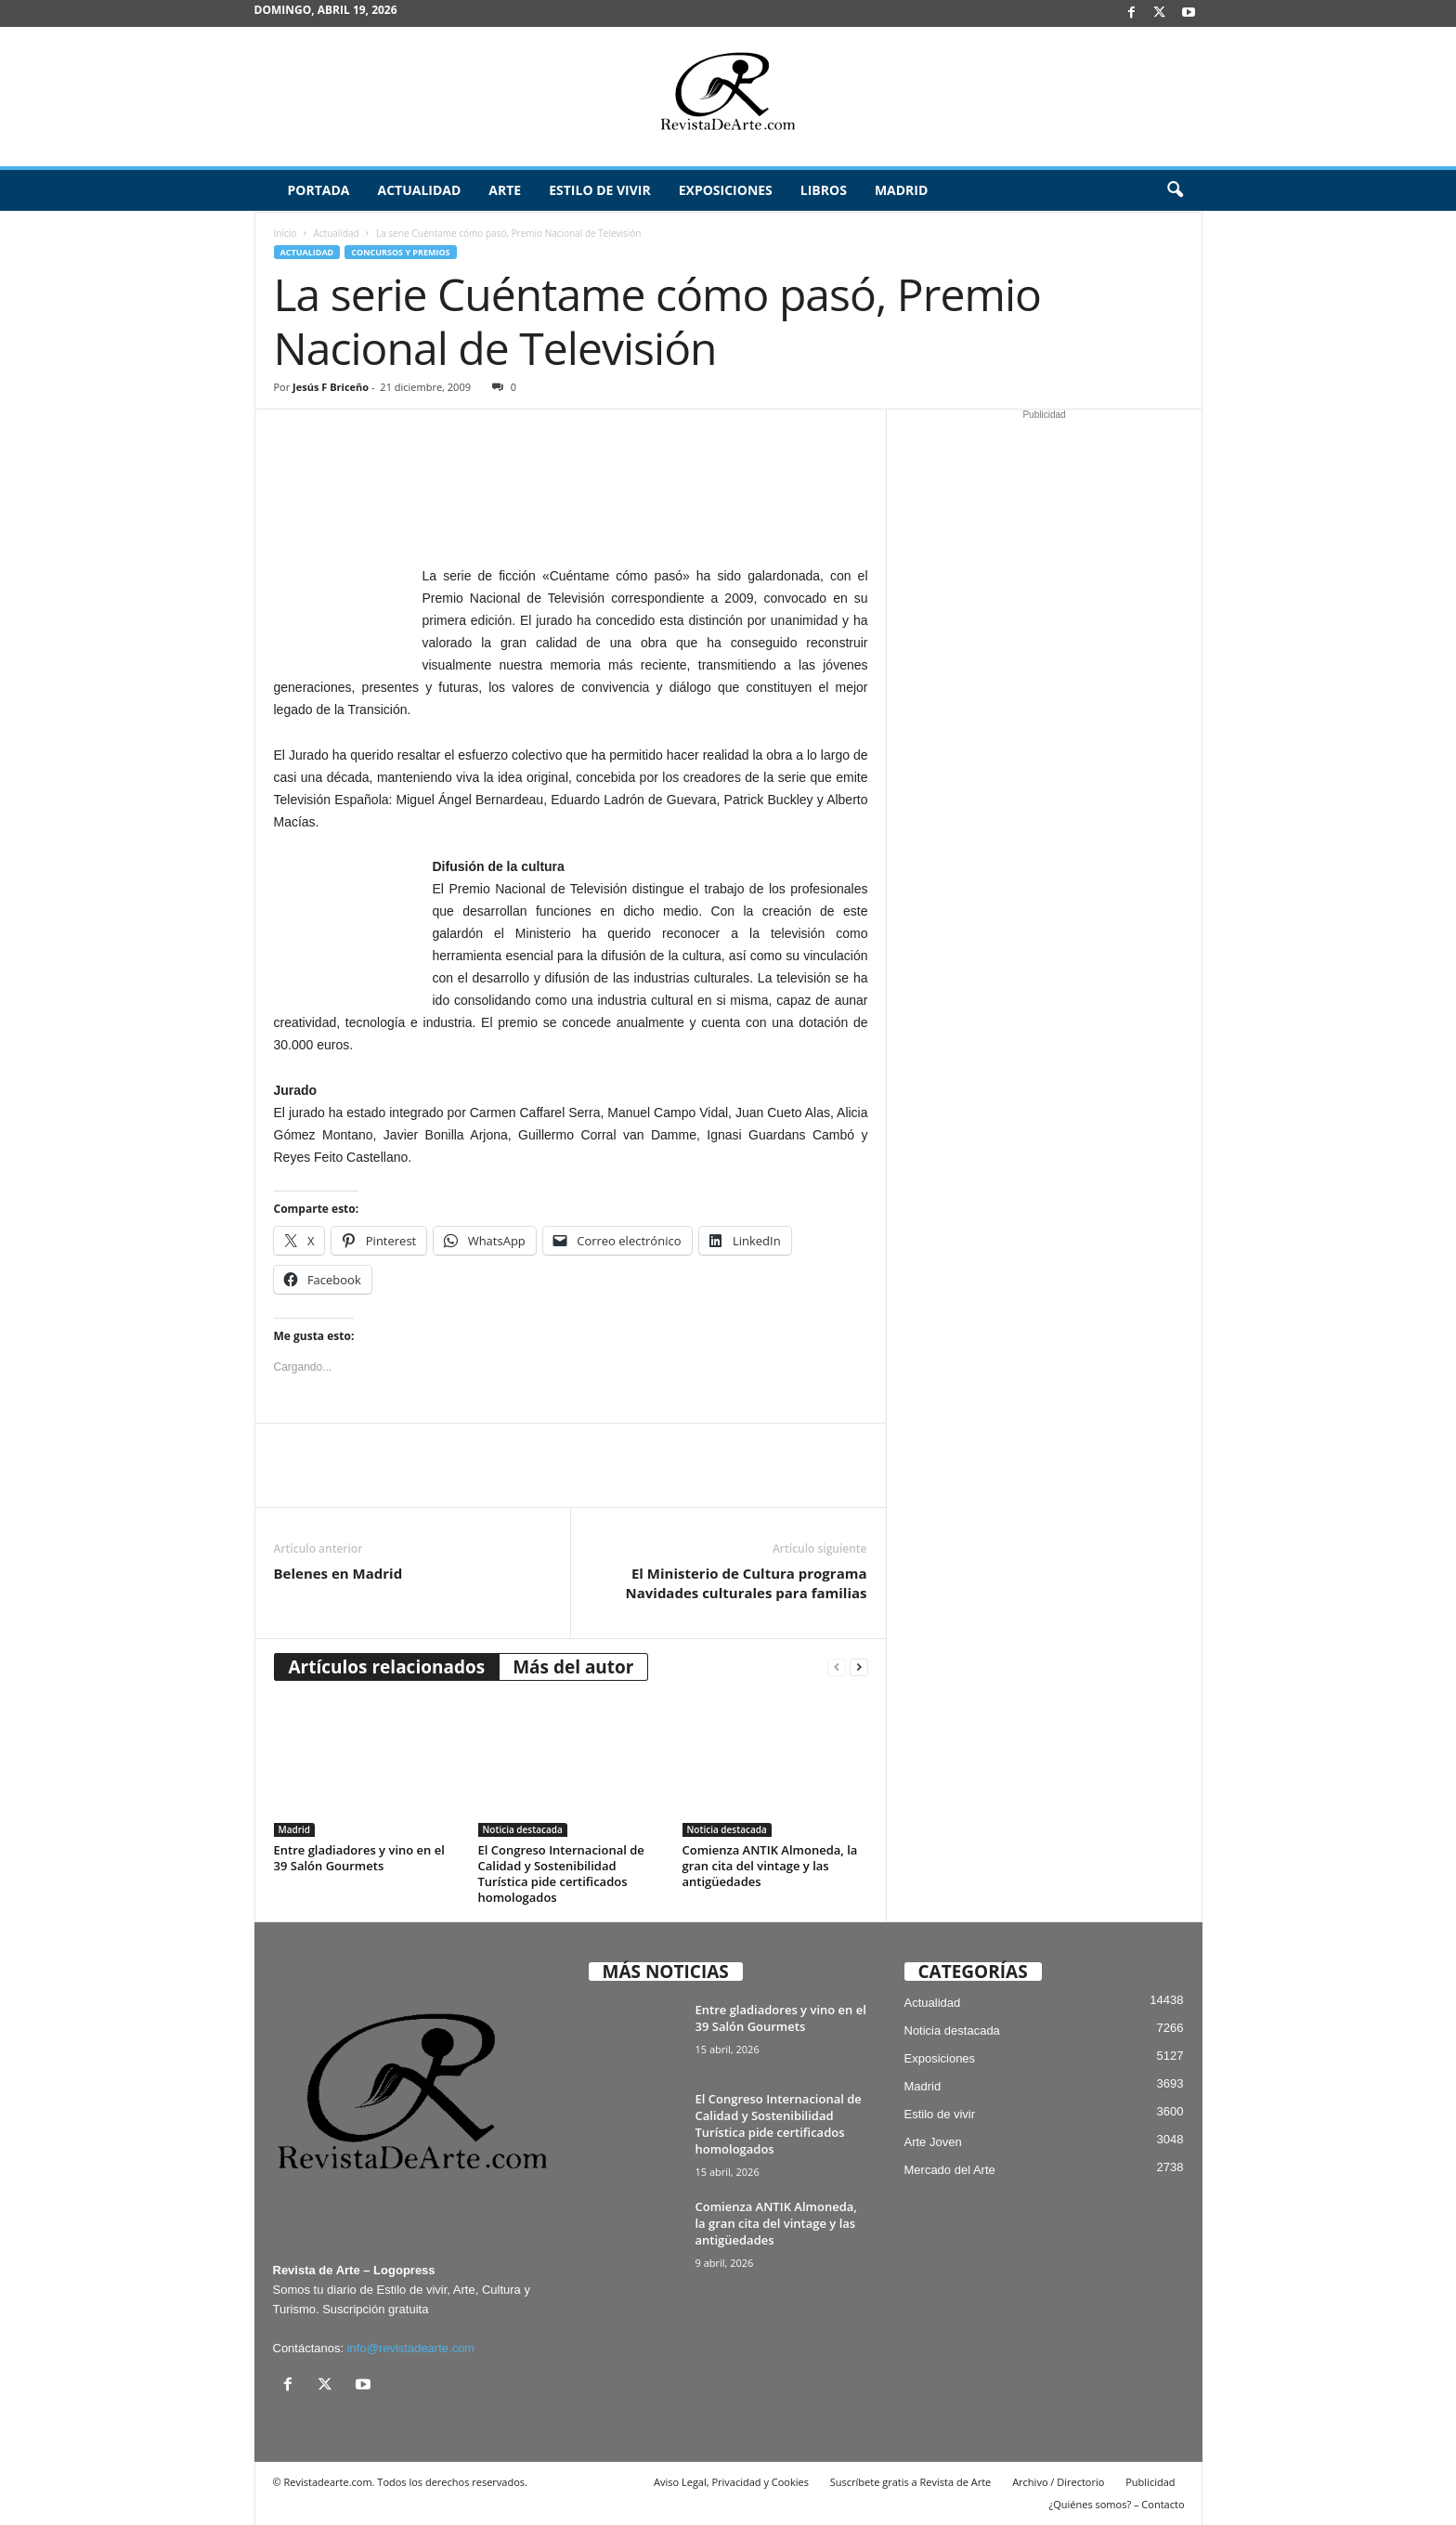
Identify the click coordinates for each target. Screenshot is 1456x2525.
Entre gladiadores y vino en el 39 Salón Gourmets (359, 1858)
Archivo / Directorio (1058, 2482)
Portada (319, 190)
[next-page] (859, 1667)
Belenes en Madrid (338, 1573)
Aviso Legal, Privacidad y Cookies (731, 2482)
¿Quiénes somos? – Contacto (1116, 2504)
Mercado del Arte (949, 2170)
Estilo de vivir (600, 190)
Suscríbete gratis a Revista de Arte (910, 2482)
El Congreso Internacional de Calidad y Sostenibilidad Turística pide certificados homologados (561, 1874)
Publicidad (1150, 2482)
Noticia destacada (523, 1829)
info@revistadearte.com (410, 2348)
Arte (504, 190)
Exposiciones (726, 190)
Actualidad (419, 190)
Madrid (901, 190)
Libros (823, 190)
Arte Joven (933, 2142)
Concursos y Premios (400, 252)
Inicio (285, 233)
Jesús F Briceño (330, 387)
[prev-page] (836, 1667)
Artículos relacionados (387, 1667)
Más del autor (573, 1667)
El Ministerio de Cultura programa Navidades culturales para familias (746, 1583)
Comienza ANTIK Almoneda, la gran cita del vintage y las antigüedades (770, 1866)
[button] (1174, 190)
